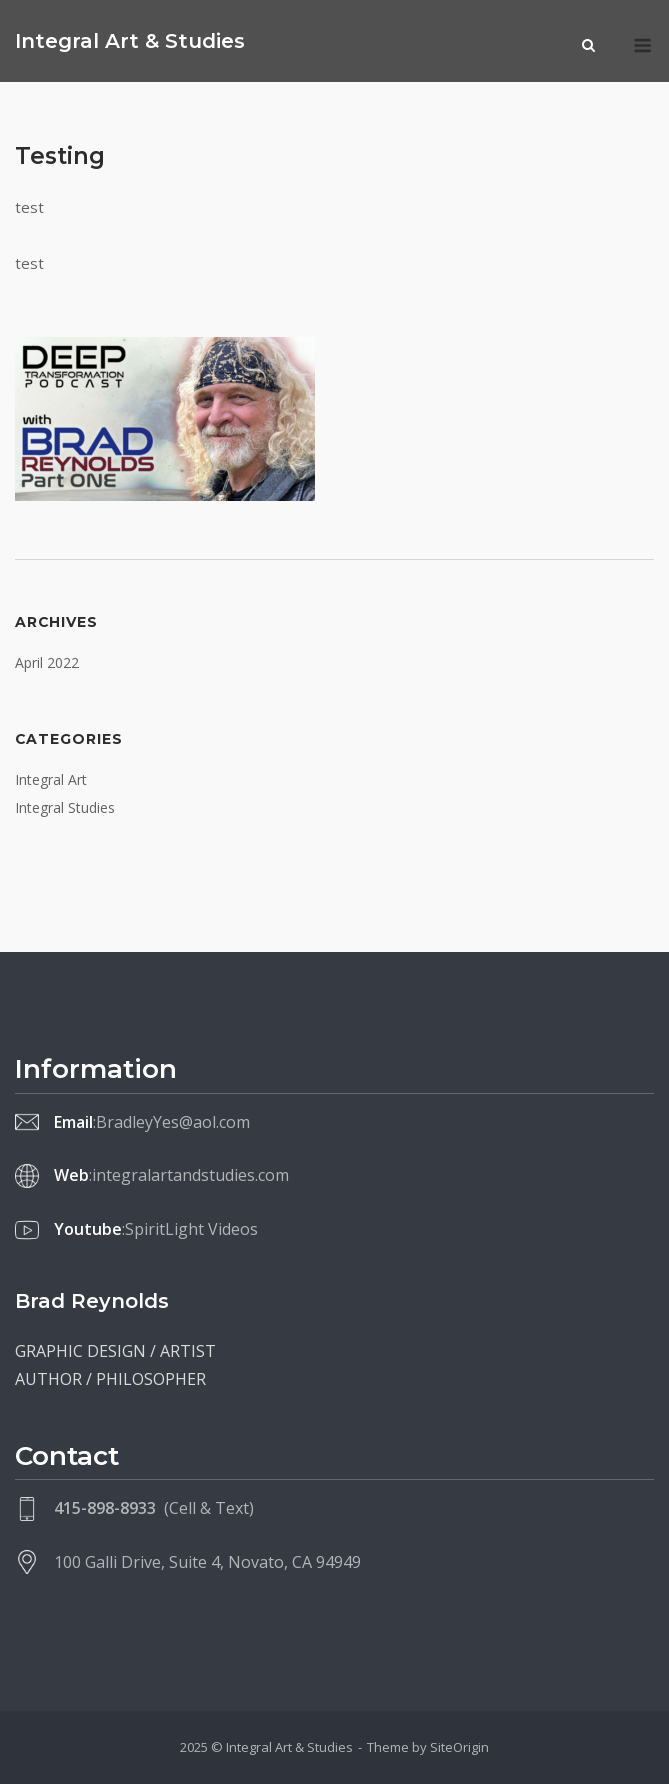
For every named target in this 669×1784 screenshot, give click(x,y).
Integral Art (51, 779)
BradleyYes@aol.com (173, 1122)
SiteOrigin (459, 1747)
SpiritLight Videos (191, 1229)
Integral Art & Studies (130, 41)
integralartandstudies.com (190, 1175)
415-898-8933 (105, 1508)
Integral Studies (65, 807)
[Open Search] (588, 47)
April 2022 (47, 662)
